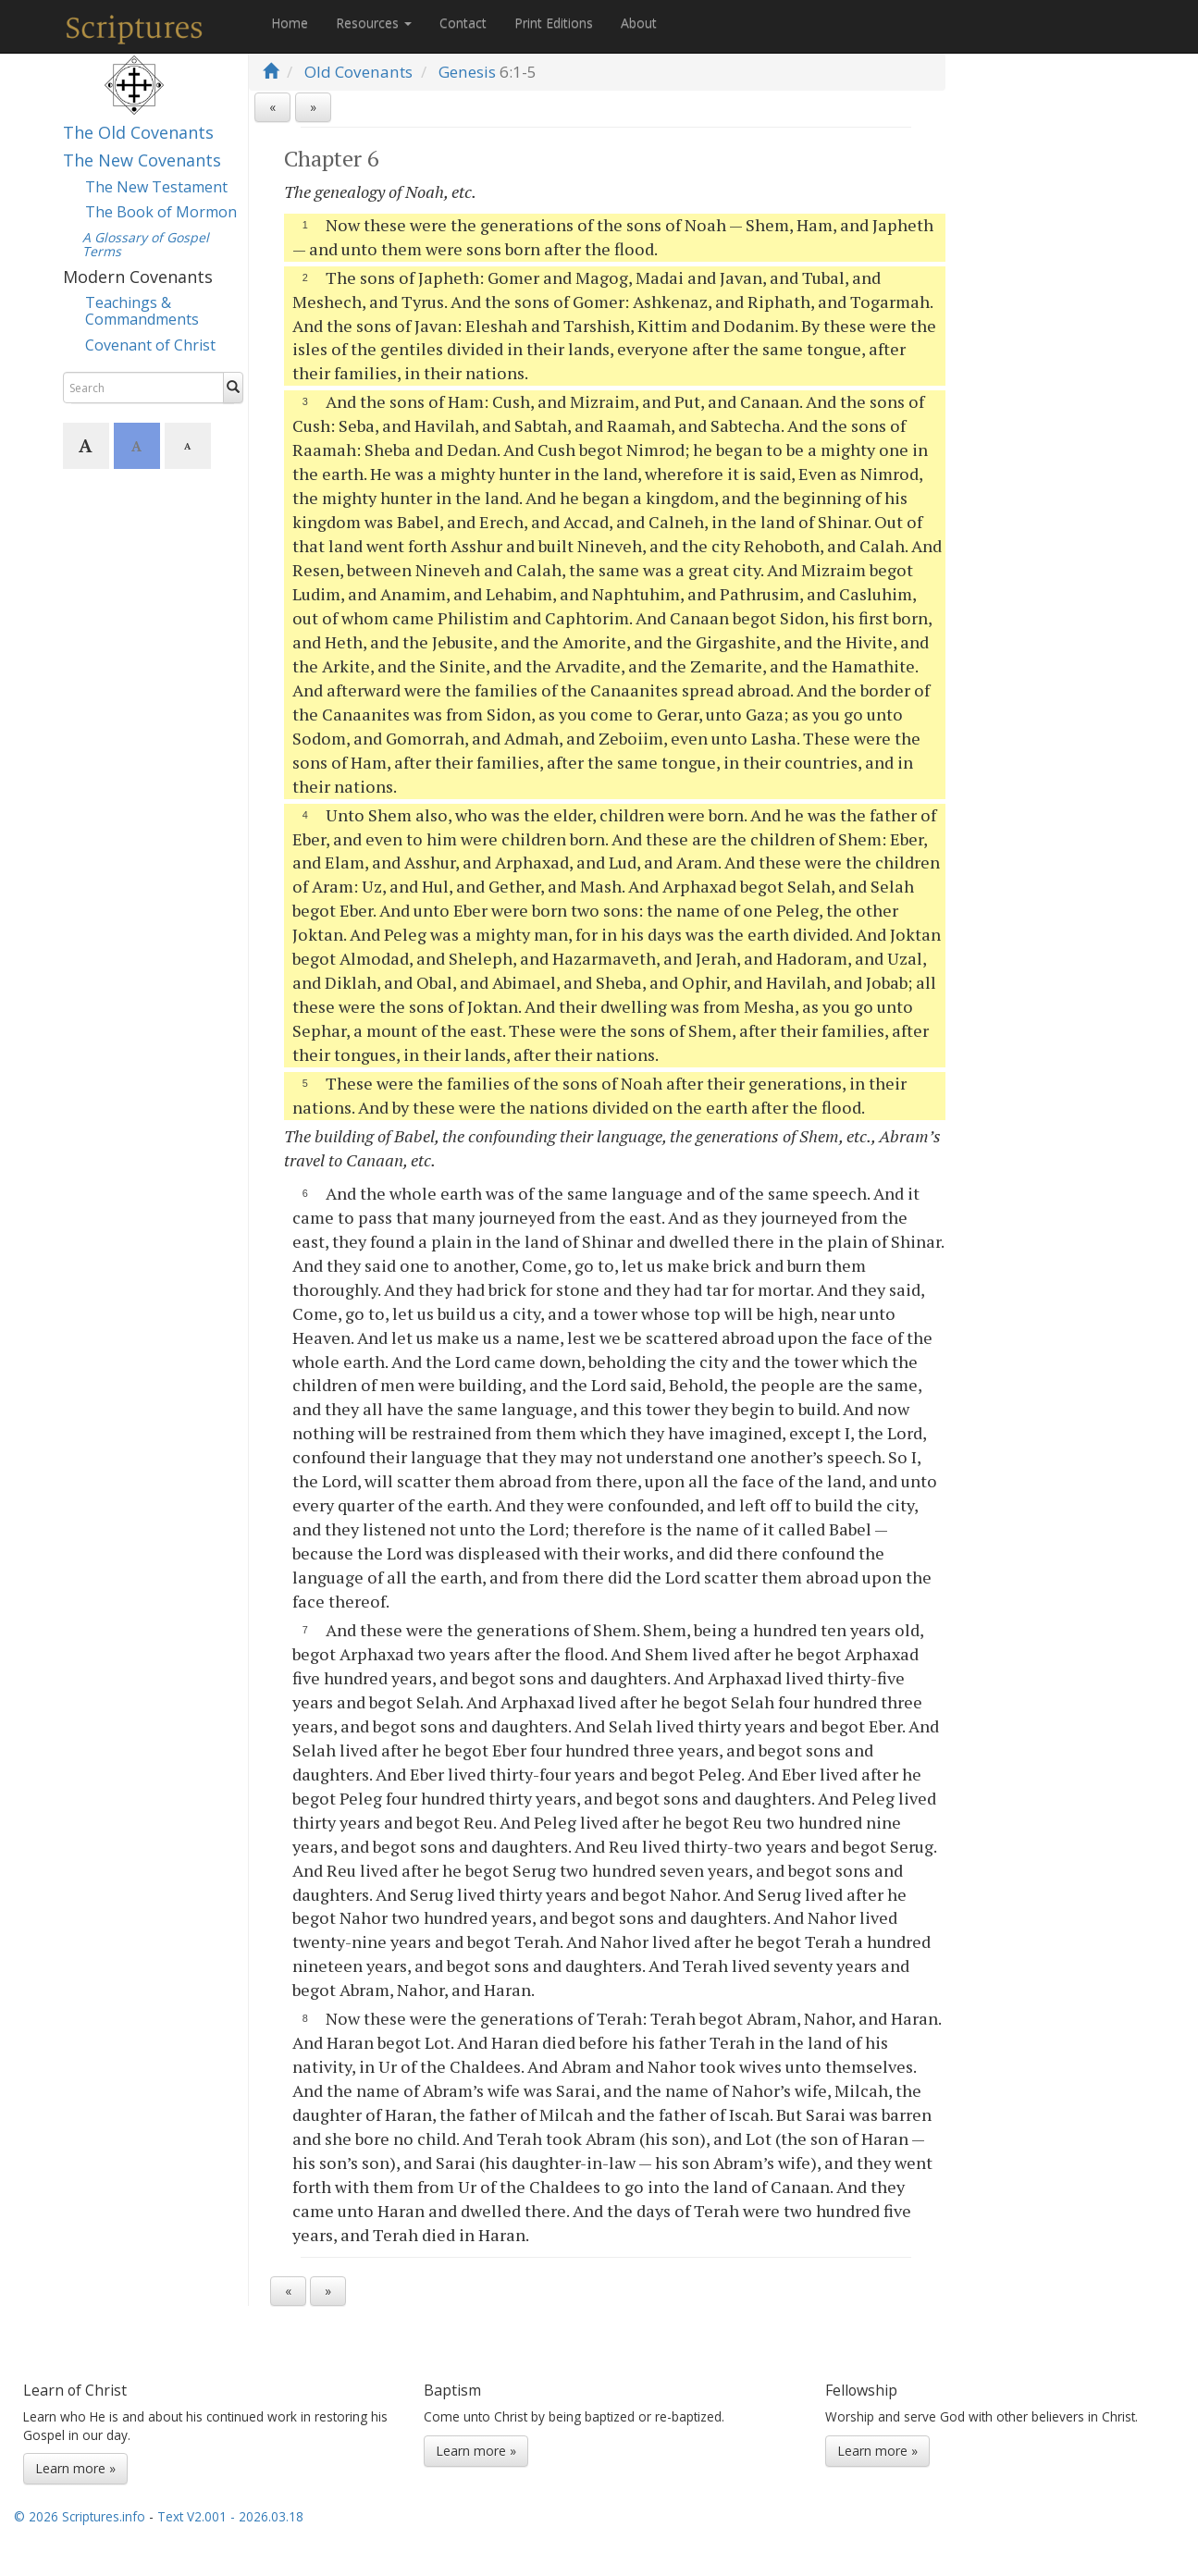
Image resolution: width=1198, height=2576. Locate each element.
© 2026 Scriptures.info (79, 2516)
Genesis (467, 71)
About (639, 22)
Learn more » (75, 2468)
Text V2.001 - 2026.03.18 (230, 2516)
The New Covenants (142, 160)
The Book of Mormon (161, 212)
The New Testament (156, 187)
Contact (463, 22)
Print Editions (553, 22)
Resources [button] (374, 22)
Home (289, 22)
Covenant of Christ (150, 345)
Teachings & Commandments (142, 310)
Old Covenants (358, 71)
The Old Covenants (138, 132)
